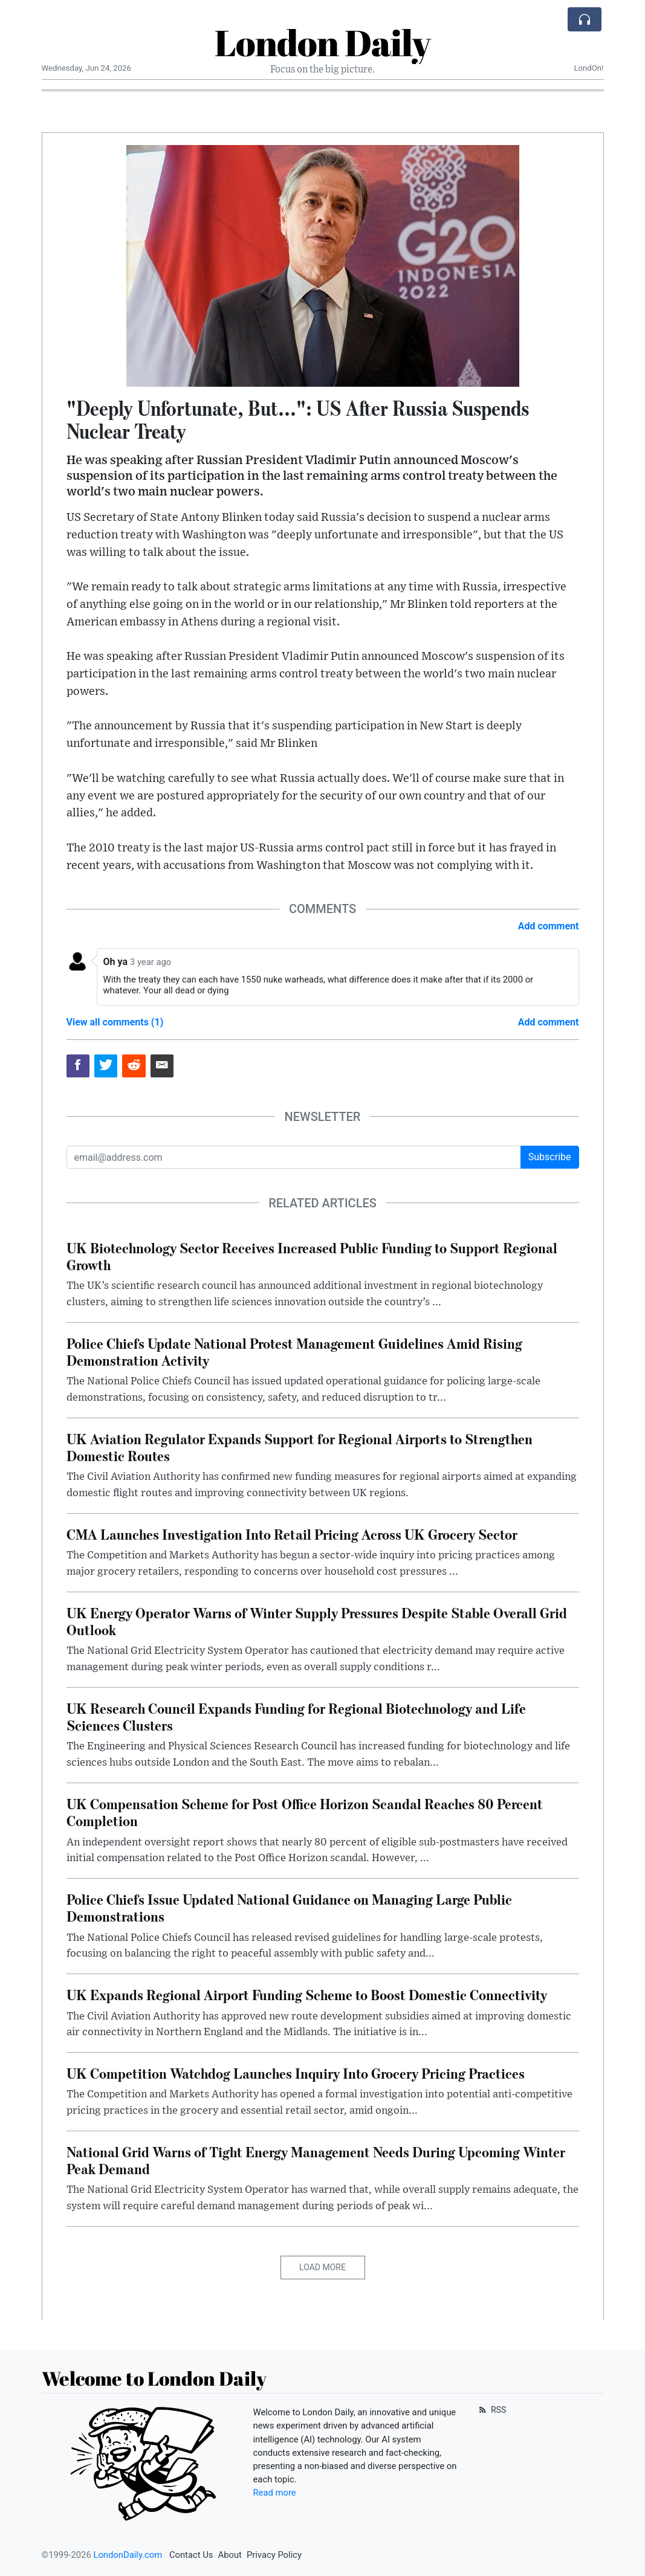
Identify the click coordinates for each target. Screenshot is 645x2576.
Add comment (548, 926)
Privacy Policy (274, 2554)
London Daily (322, 42)
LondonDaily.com (127, 2554)
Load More (322, 2267)
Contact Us (191, 2554)
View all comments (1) (115, 1022)
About (230, 2554)
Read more (274, 2492)
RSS (492, 2410)
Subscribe (549, 1157)
